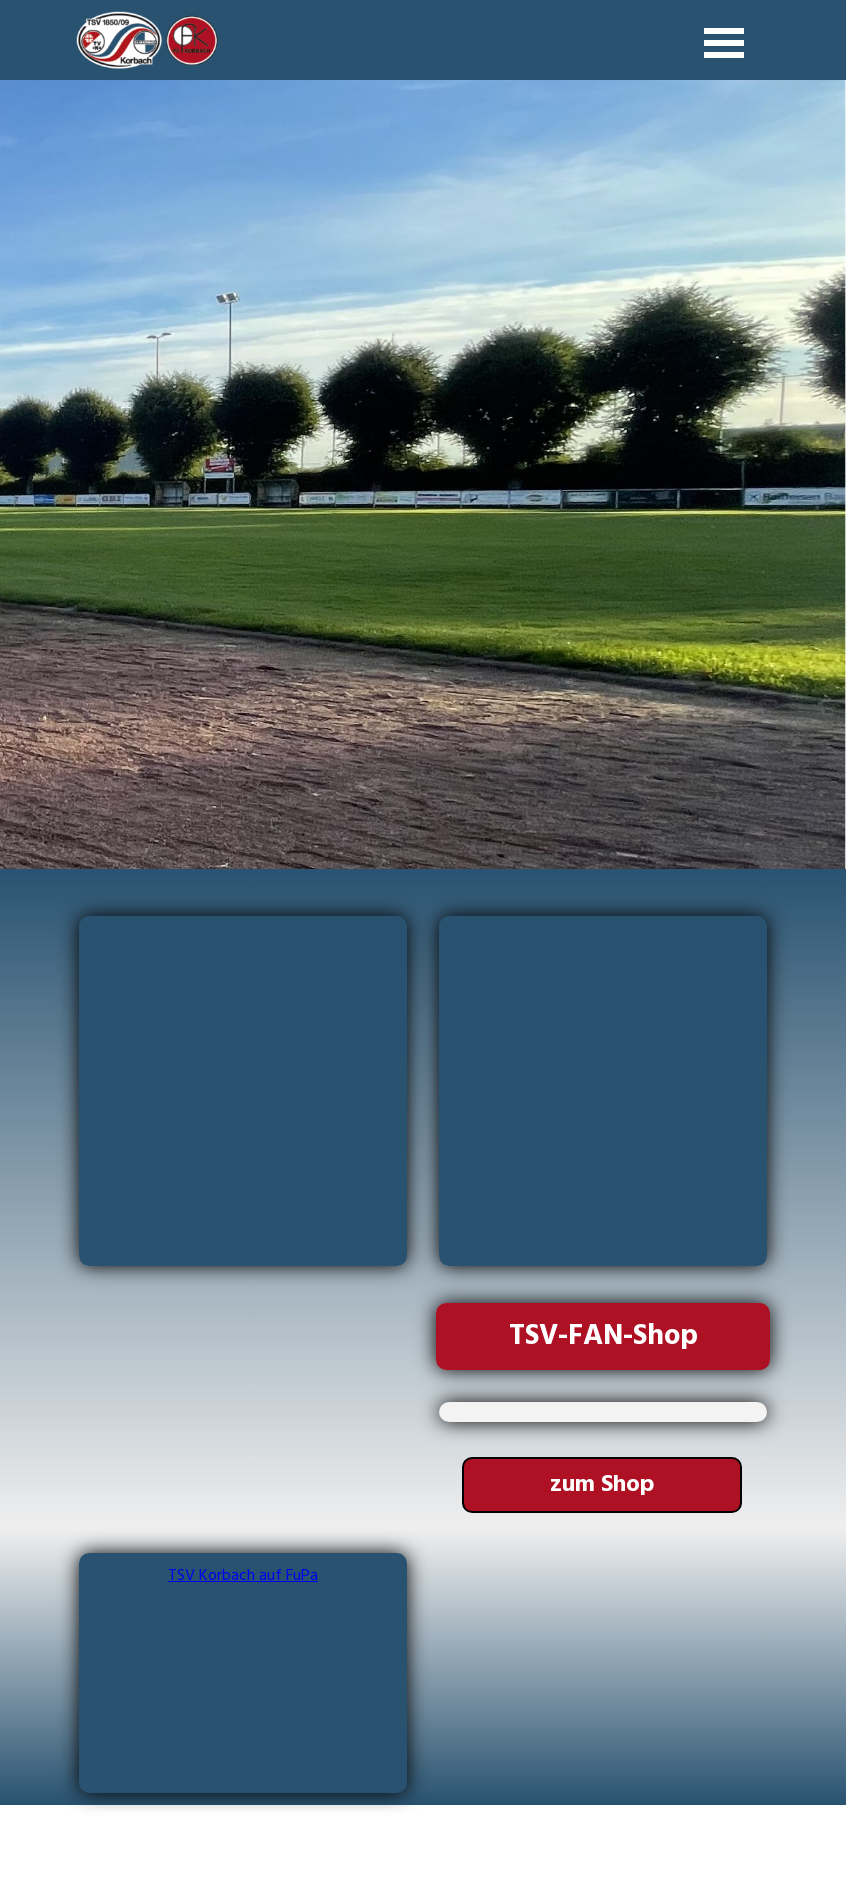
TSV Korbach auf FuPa (243, 1576)
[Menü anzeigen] (724, 43)
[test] (602, 1485)
